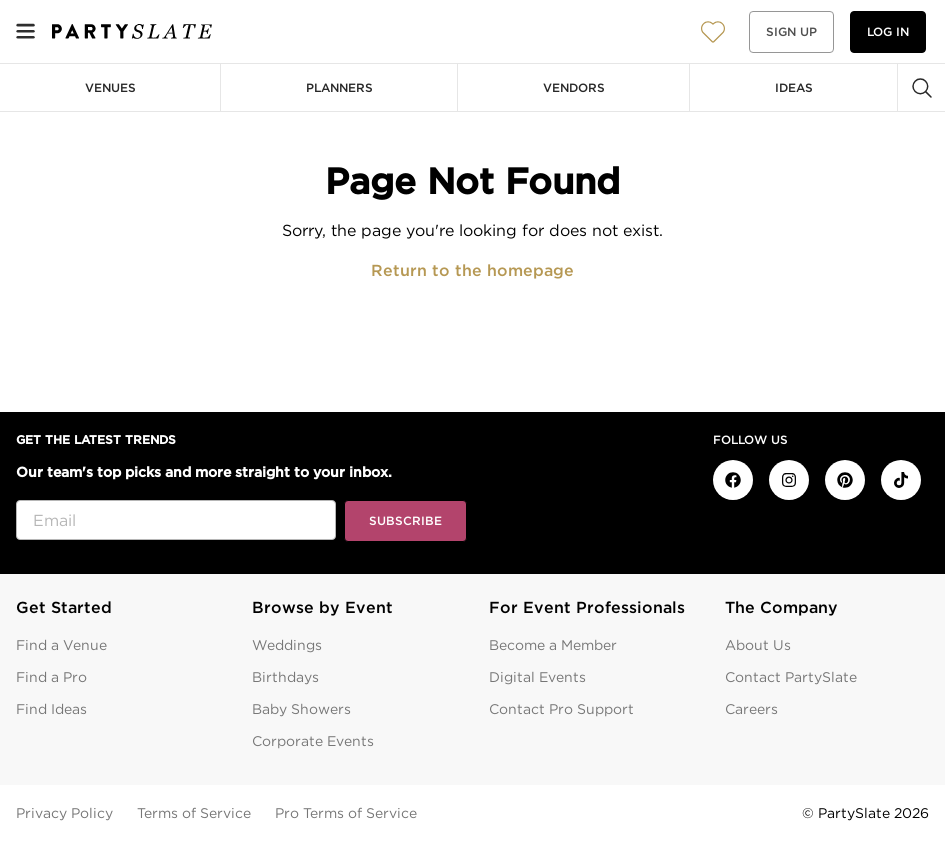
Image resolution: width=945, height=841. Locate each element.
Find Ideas (51, 709)
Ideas (794, 87)
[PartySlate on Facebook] (733, 480)
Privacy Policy (64, 813)
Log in (888, 31)
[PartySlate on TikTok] (901, 480)
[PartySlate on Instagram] (789, 480)
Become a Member (553, 645)
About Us (758, 645)
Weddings (287, 645)
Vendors (574, 87)
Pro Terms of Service (346, 813)
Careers (751, 709)
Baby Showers (301, 709)
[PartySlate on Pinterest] (845, 480)
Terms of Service (194, 813)
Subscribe (405, 520)
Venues (110, 87)
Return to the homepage (472, 270)
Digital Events (537, 677)
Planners (339, 87)
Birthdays (285, 677)
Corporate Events (313, 741)
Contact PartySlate (791, 677)
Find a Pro (51, 677)
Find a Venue (61, 645)
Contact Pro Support (561, 709)
